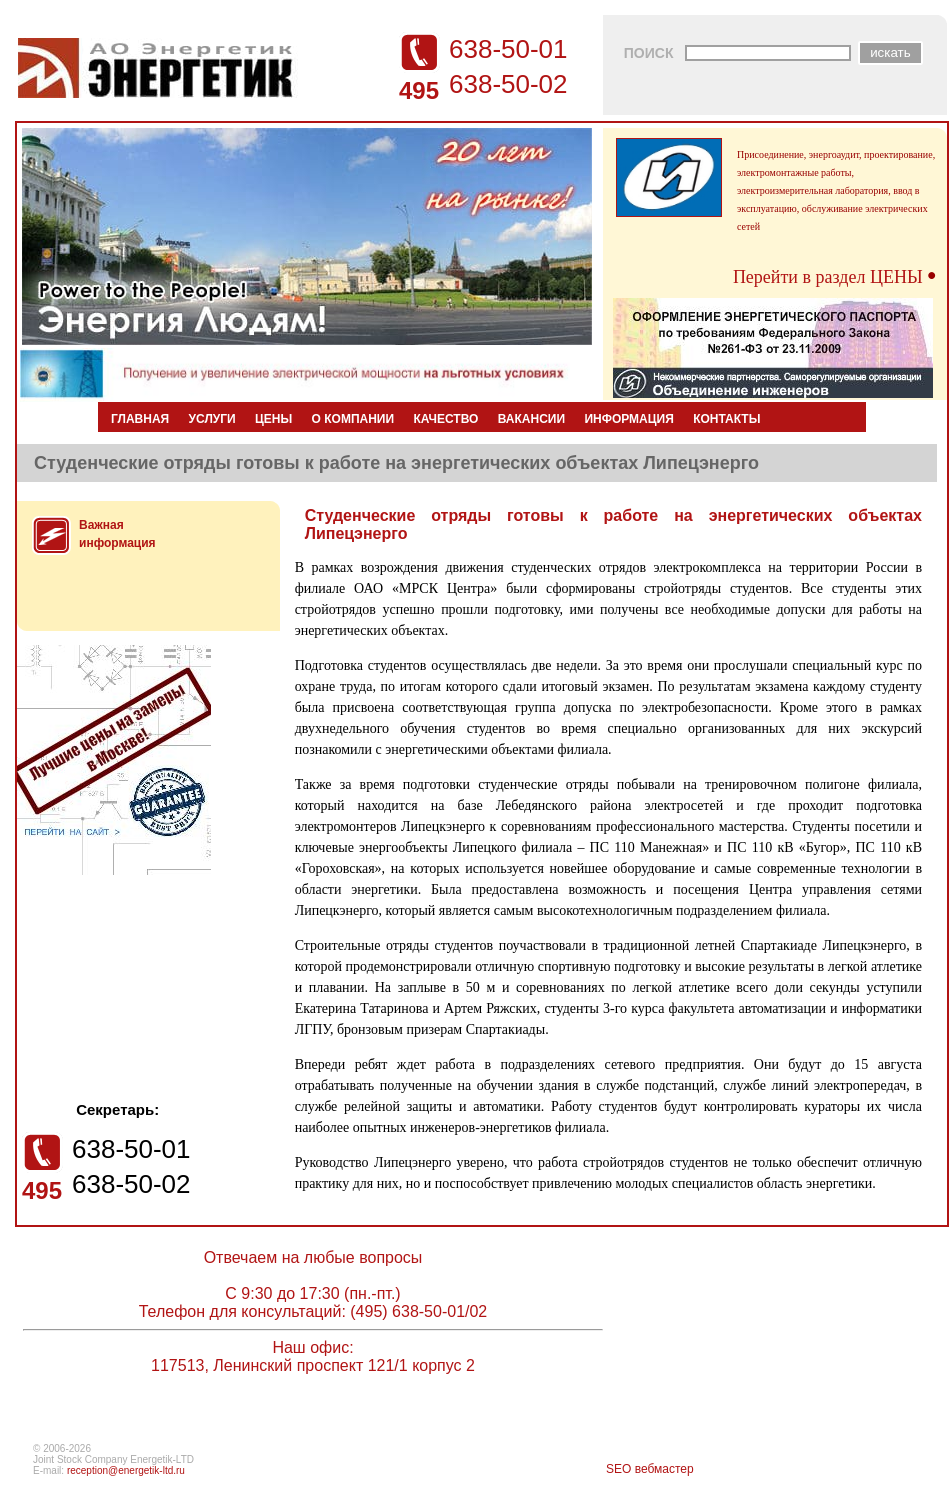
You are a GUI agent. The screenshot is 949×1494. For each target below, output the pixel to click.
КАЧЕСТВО (445, 419)
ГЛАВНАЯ (140, 419)
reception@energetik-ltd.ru (126, 1470)
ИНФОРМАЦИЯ (628, 419)
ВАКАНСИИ (531, 419)
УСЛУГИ (212, 419)
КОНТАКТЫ (726, 419)
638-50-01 (508, 49)
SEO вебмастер (650, 1469)
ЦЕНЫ (273, 419)
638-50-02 (508, 84)
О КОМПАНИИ (353, 419)
